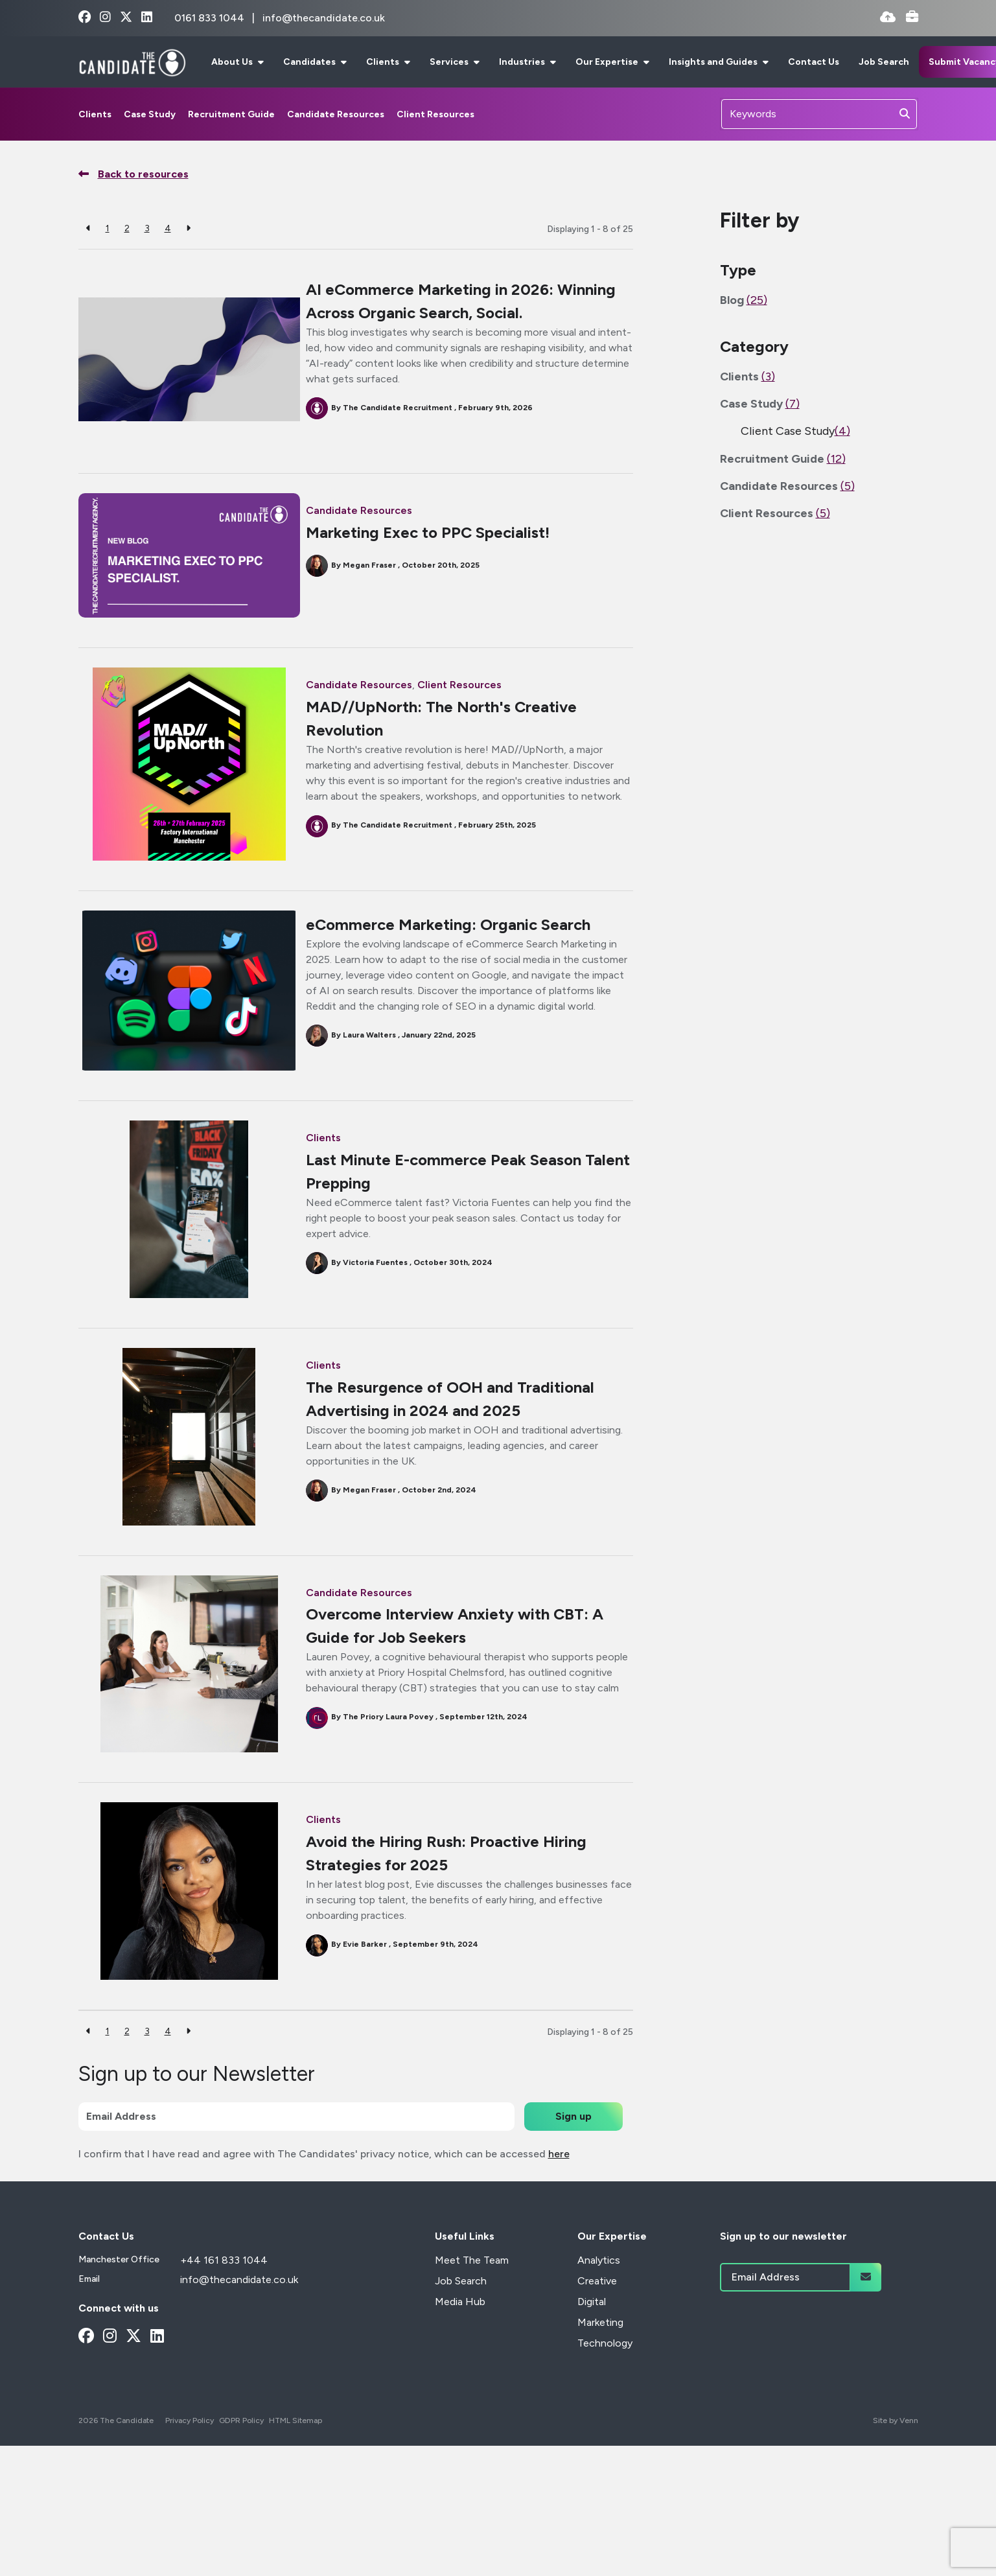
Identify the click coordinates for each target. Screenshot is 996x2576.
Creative (597, 2296)
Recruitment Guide (231, 114)
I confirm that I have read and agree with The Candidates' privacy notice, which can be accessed (324, 2169)
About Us (233, 61)
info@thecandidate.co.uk (323, 18)
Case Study (150, 114)
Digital (591, 2317)
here (559, 2169)
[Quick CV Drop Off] (888, 18)
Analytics (598, 2275)
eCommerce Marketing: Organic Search (452, 940)
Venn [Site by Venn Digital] (908, 2436)
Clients (383, 61)
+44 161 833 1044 (224, 2275)
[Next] (188, 228)
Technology (604, 2358)
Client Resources (435, 114)
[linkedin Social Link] (146, 18)
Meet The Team (472, 2275)
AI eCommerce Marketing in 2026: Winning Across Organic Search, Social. (465, 301)
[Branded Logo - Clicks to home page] (132, 62)
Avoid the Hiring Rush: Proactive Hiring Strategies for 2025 (450, 1869)
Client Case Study (795, 431)
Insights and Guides (714, 61)
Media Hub (460, 2317)
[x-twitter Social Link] (126, 18)
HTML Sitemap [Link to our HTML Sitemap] (295, 2436)
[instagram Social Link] (105, 18)
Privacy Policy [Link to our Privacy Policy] (189, 2436)
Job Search (884, 61)
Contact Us (813, 61)
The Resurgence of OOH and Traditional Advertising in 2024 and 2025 (454, 1414)
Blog (743, 300)
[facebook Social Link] (84, 18)
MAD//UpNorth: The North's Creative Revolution (445, 718)
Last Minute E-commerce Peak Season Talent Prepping (447, 1187)
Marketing (600, 2338)
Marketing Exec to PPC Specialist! (431, 532)
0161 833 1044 (210, 18)
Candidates (310, 61)
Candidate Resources (335, 114)
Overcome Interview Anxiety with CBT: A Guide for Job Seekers (458, 1641)
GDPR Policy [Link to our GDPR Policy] (241, 2436)
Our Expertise (607, 61)
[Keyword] (807, 114)
